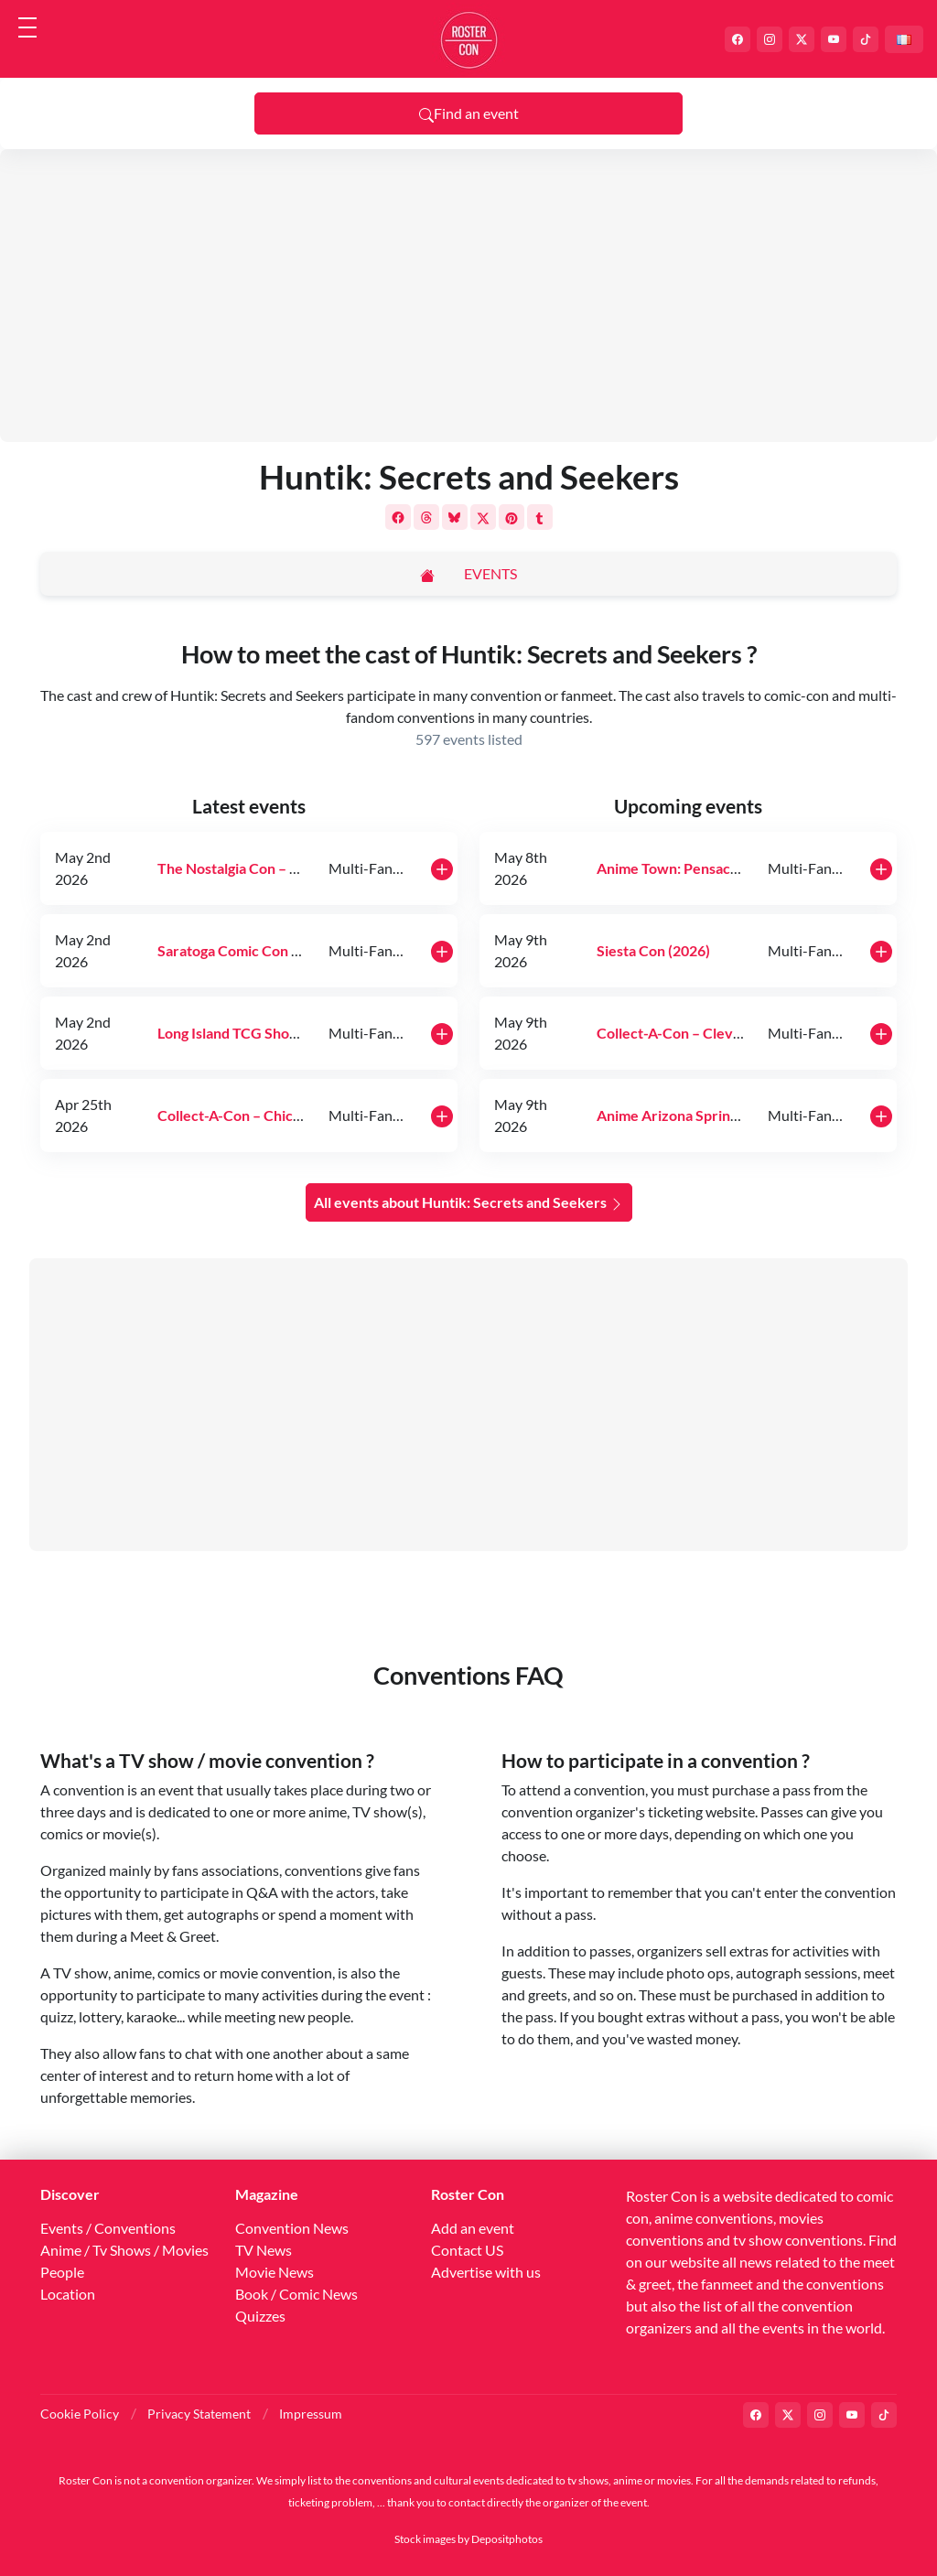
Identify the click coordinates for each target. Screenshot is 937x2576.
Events (490, 573)
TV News (263, 2249)
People (62, 2271)
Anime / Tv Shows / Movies (124, 2249)
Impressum (310, 2413)
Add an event (472, 2227)
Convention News (292, 2227)
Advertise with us (486, 2271)
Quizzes (260, 2315)
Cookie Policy (79, 2413)
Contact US (467, 2249)
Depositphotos (507, 2539)
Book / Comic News (296, 2293)
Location (67, 2293)
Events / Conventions (108, 2227)
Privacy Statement (199, 2413)
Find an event (469, 113)
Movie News (274, 2271)
